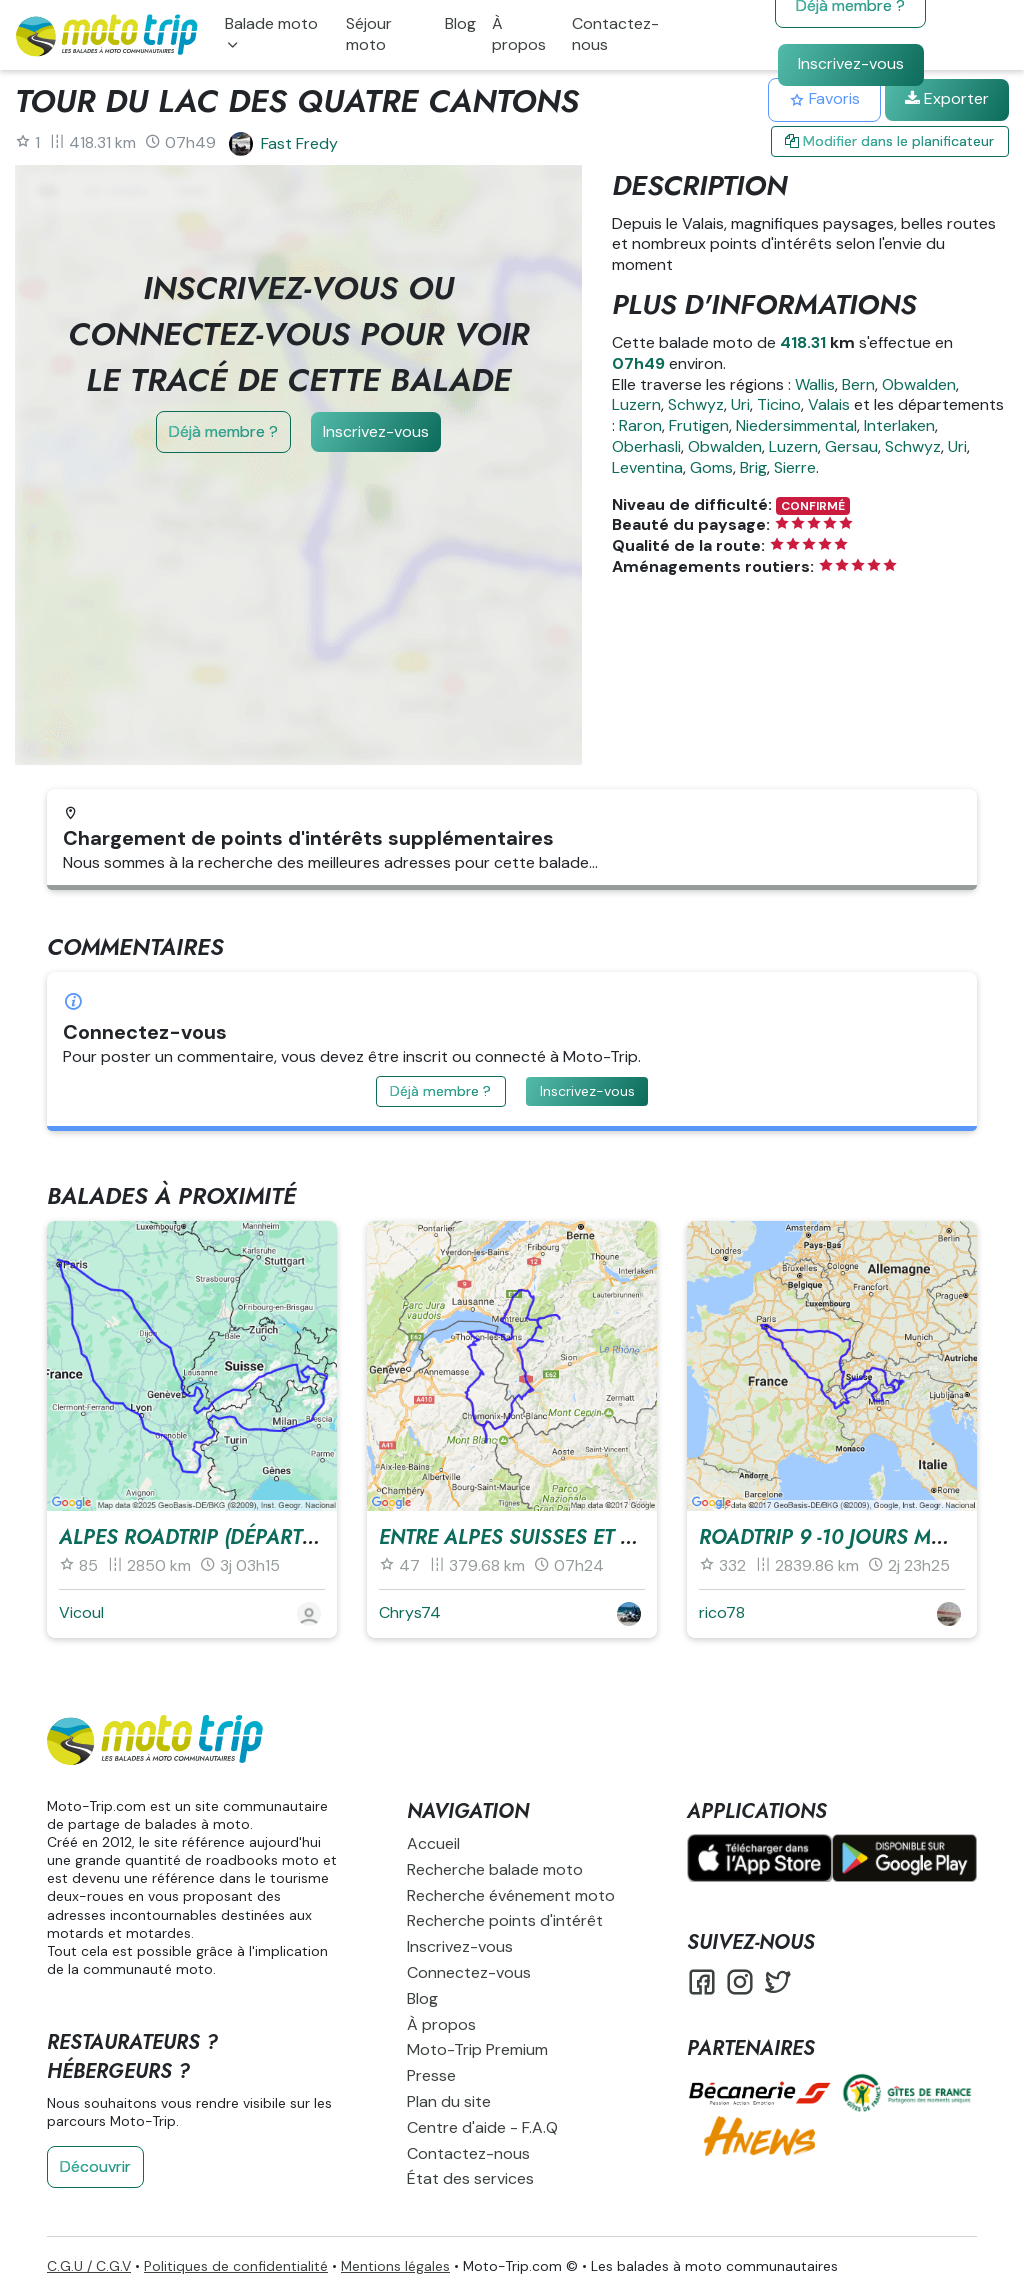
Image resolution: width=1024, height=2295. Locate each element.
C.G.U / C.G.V (89, 2266)
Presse (431, 2075)
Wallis (815, 384)
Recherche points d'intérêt (505, 1920)
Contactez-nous (615, 34)
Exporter (947, 98)
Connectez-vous (469, 1972)
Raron (640, 425)
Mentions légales (395, 2266)
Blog (460, 23)
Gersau (851, 446)
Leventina (647, 467)
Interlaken (899, 425)
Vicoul (81, 1612)
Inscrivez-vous (851, 63)
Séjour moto (369, 34)
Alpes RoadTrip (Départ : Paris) (220, 1537)
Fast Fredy (299, 143)
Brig (753, 467)
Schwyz (696, 404)
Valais (829, 404)
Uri (740, 404)
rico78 (722, 1612)
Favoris (824, 98)
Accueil (433, 1843)
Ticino (779, 404)
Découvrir (95, 2166)
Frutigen (699, 425)
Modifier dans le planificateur (889, 141)
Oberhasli (646, 446)
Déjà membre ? (223, 431)
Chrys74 (410, 1612)
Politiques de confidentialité (236, 2266)
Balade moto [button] (271, 23)
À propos (519, 34)
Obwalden (919, 384)
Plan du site (449, 2101)
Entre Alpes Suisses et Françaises (559, 1537)
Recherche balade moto (495, 1869)
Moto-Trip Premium (477, 2049)
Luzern (636, 404)
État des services (470, 2178)
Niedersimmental (796, 425)
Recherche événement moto (511, 1895)
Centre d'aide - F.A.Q (482, 2127)
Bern (858, 384)
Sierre (795, 467)
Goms (711, 467)
